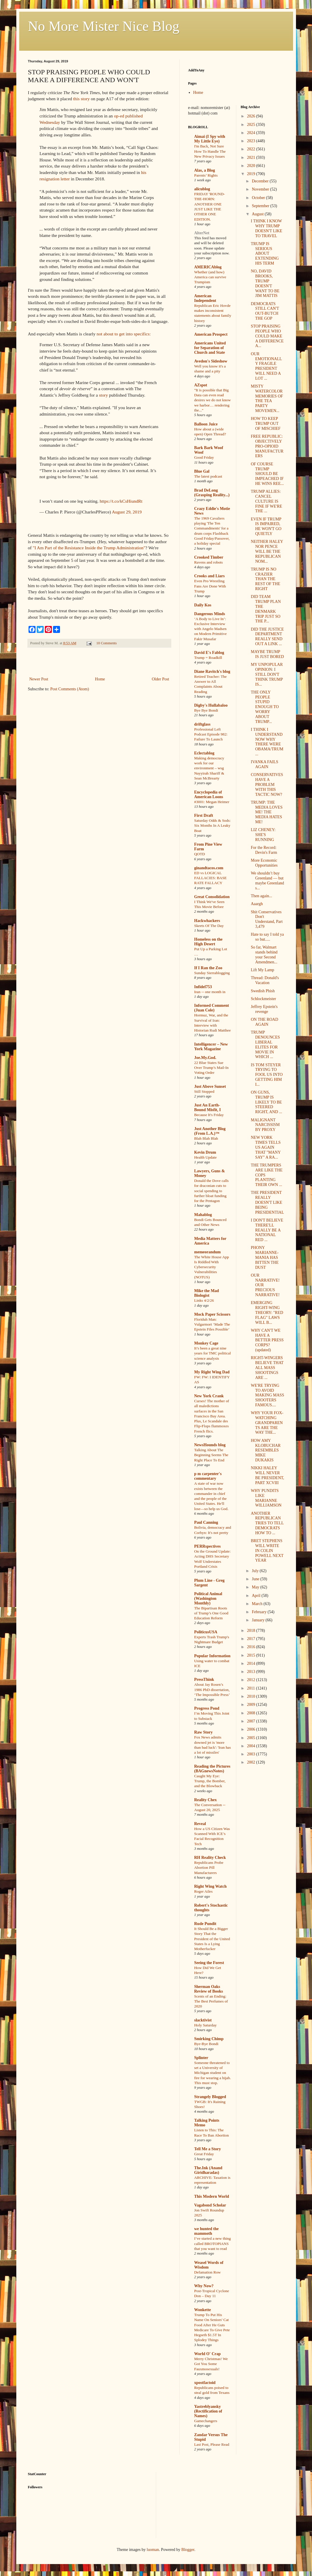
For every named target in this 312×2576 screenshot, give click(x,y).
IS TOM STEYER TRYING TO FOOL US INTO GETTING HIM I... (267, 1075)
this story (81, 98)
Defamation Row (207, 2272)
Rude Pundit (205, 1924)
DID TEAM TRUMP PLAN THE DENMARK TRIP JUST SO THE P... (266, 608)
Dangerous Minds (209, 614)
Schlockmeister (263, 999)
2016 (251, 1647)
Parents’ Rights (206, 175)
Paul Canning (206, 1522)
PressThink (204, 1679)
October (259, 198)
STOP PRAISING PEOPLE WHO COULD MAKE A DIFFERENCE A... (267, 336)
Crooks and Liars (209, 576)
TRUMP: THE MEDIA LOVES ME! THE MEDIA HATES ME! (267, 812)
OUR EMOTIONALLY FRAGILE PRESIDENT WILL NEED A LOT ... (266, 366)
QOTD (199, 854)
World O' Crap (207, 2354)
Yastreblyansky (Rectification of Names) (208, 2411)
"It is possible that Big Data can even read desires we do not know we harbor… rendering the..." (212, 400)
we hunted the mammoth (206, 2231)
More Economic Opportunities (264, 863)
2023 (251, 141)
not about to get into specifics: (123, 333)
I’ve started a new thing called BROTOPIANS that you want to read (212, 2243)
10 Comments (106, 643)
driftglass (202, 724)
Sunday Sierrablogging (212, 973)
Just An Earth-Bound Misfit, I (207, 1107)
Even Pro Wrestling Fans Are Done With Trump (210, 586)
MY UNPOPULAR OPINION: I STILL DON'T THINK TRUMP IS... (267, 674)
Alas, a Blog (204, 170)
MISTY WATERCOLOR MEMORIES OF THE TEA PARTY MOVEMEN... (267, 398)
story (103, 395)
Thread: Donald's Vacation (265, 980)
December (260, 181)
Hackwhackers (207, 921)
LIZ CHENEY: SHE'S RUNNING (263, 835)
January (258, 1620)
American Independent (205, 298)
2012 (251, 1680)
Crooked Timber (208, 557)
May (256, 1587)
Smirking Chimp (209, 2039)
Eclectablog (204, 753)
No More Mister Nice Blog (103, 26)
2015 (251, 1655)
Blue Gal (202, 471)
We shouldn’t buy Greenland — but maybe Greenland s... (267, 880)
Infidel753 (203, 987)
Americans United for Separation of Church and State (210, 348)
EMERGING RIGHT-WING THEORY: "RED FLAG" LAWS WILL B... (267, 1312)
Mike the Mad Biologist (206, 1293)
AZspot (200, 385)
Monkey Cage (206, 1343)
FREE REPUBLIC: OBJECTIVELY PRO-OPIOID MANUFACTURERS (267, 446)
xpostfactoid (205, 2382)
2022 (251, 149)
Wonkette (202, 2310)
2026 (251, 116)
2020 (251, 165)
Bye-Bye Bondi (206, 2044)
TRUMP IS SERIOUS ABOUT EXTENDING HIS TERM (265, 253)
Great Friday (204, 2154)
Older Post (160, 679)
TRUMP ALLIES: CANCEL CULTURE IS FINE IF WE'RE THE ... (266, 501)
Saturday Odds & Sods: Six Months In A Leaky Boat (212, 825)
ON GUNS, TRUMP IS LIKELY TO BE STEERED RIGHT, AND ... (266, 1102)
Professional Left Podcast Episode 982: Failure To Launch (211, 734)
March (257, 1604)
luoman (153, 2549)
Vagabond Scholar (210, 2205)
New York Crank (209, 1396)
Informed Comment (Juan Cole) (211, 1007)
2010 (251, 1696)
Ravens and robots (208, 562)
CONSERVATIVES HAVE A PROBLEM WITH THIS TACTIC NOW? (267, 784)
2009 (251, 1704)
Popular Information (212, 1656)
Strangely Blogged (210, 2097)
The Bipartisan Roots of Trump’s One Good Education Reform (211, 1613)
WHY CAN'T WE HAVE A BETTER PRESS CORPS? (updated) (267, 1340)
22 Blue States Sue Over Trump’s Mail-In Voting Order (211, 1067)
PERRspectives (207, 1546)
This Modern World (211, 2196)
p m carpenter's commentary (208, 1476)
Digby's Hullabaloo (211, 705)
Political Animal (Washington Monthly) (208, 1598)
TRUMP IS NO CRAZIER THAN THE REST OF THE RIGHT (265, 579)
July (256, 1571)
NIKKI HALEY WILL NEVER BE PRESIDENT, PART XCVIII (267, 1475)
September (261, 206)
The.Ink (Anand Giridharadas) (208, 2170)
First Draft (203, 815)
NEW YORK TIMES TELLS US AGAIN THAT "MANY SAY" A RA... (266, 1147)
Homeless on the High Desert (208, 941)
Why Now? (204, 2286)
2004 (251, 1746)
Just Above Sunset (210, 1086)
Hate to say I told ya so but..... (267, 937)
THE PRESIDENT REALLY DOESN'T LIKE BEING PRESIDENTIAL (267, 1202)
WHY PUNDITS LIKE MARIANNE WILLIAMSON (266, 1497)
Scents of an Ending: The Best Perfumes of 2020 (211, 2001)
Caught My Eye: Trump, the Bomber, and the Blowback (210, 1781)
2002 (251, 1762)
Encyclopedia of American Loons (208, 794)
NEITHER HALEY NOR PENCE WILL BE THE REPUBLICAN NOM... (267, 551)
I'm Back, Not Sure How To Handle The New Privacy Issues (210, 151)
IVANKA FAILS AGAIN (264, 764)
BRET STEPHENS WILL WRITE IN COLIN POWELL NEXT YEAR (267, 1551)
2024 (251, 133)
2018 (251, 1630)
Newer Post (38, 679)
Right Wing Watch (210, 1886)
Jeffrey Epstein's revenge (264, 1009)
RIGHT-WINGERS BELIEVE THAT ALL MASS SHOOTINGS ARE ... (267, 1368)
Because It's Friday (209, 1115)
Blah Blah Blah (206, 1138)
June (256, 1579)
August (258, 214)
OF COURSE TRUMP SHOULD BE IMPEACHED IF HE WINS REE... (267, 474)
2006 (251, 1729)
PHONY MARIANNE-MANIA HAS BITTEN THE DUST (264, 1257)
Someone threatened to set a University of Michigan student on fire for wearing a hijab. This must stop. (212, 2073)
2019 (251, 174)
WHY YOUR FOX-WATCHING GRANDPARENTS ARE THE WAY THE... (267, 1423)
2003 (251, 1754)
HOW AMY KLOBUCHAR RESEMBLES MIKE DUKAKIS (266, 1450)
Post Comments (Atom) (69, 689)
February (259, 1612)
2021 (251, 157)
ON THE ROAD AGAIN (264, 1022)
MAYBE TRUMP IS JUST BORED (267, 654)
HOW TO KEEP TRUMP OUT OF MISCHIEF (266, 423)
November (261, 189)
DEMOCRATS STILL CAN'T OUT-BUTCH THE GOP (265, 311)
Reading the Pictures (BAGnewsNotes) (212, 1768)
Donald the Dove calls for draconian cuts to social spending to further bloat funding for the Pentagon (211, 1190)
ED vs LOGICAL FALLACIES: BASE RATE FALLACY (210, 878)
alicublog (202, 189)
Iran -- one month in (209, 992)
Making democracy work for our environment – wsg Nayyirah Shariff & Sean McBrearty (209, 768)
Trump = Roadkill (208, 657)
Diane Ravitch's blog (212, 671)
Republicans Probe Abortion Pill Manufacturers (208, 1867)
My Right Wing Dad (212, 1372)
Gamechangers (205, 2421)
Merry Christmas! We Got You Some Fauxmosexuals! (211, 2364)
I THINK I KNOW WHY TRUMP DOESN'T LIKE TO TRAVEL (266, 228)
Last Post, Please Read (211, 2444)
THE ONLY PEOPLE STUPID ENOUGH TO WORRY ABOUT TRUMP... (265, 707)
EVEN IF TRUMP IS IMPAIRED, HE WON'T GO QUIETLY (266, 526)
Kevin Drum (205, 1152)
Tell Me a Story (207, 2149)
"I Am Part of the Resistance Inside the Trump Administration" (89, 547)
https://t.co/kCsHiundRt (121, 501)
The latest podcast (208, 476)
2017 (251, 1639)
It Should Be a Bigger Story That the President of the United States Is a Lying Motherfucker (212, 1938)
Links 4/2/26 (204, 1300)
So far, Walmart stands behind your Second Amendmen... (264, 954)
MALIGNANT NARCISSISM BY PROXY (265, 1125)
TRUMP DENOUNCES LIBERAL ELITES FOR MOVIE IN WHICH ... (265, 1044)
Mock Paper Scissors (212, 1314)
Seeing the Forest (209, 1963)
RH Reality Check (210, 1857)
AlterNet (201, 233)
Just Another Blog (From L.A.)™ (210, 1131)
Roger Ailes (203, 1891)
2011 (251, 1688)
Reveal (200, 1824)
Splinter (201, 2058)
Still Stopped (204, 1091)
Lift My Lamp (262, 970)
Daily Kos (202, 605)
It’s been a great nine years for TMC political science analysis (212, 1353)
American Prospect (211, 334)
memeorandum (207, 1252)
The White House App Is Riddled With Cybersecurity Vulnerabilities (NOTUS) (211, 1267)
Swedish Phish (263, 991)
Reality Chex (205, 1800)
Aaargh (257, 904)
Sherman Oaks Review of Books (208, 1988)
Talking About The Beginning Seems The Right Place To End (211, 1455)
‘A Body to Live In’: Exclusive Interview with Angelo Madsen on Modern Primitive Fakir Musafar (210, 629)
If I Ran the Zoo (208, 968)
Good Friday (204, 457)
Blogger (187, 2549)
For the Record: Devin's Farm (264, 850)
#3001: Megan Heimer (211, 802)
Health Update (205, 1157)
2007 (251, 1721)
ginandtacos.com (208, 868)
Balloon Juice (206, 424)
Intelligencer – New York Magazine (211, 1046)
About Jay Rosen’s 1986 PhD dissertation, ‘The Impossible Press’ (212, 1689)
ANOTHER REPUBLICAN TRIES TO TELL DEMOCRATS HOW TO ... (267, 1523)
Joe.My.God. (205, 1057)
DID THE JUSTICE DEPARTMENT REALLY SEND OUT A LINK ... (267, 636)
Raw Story (203, 1732)
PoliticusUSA (205, 1632)
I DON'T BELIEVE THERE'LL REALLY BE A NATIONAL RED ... (267, 1230)
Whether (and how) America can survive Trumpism (210, 277)
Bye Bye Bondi (206, 710)
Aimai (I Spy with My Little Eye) (209, 138)
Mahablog (203, 1215)
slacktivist (203, 2020)
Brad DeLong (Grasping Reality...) (212, 492)
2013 (251, 1671)
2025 (251, 124)
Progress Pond (206, 1708)
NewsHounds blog (210, 1445)
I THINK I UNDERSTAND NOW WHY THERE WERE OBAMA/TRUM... (267, 741)
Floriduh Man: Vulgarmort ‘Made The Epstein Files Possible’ (212, 1324)
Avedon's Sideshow (211, 361)
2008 (251, 1713)
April (256, 1595)
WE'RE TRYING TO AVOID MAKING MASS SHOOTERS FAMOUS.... (267, 1395)
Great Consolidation (212, 897)
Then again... (261, 896)
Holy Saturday (205, 2025)
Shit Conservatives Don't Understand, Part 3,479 (267, 919)
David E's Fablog (209, 652)
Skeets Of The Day (209, 925)
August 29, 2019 (127, 511)
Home (100, 679)
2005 (251, 1738)
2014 (251, 1663)
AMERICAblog (208, 267)
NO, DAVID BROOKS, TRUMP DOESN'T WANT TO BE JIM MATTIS (265, 283)
